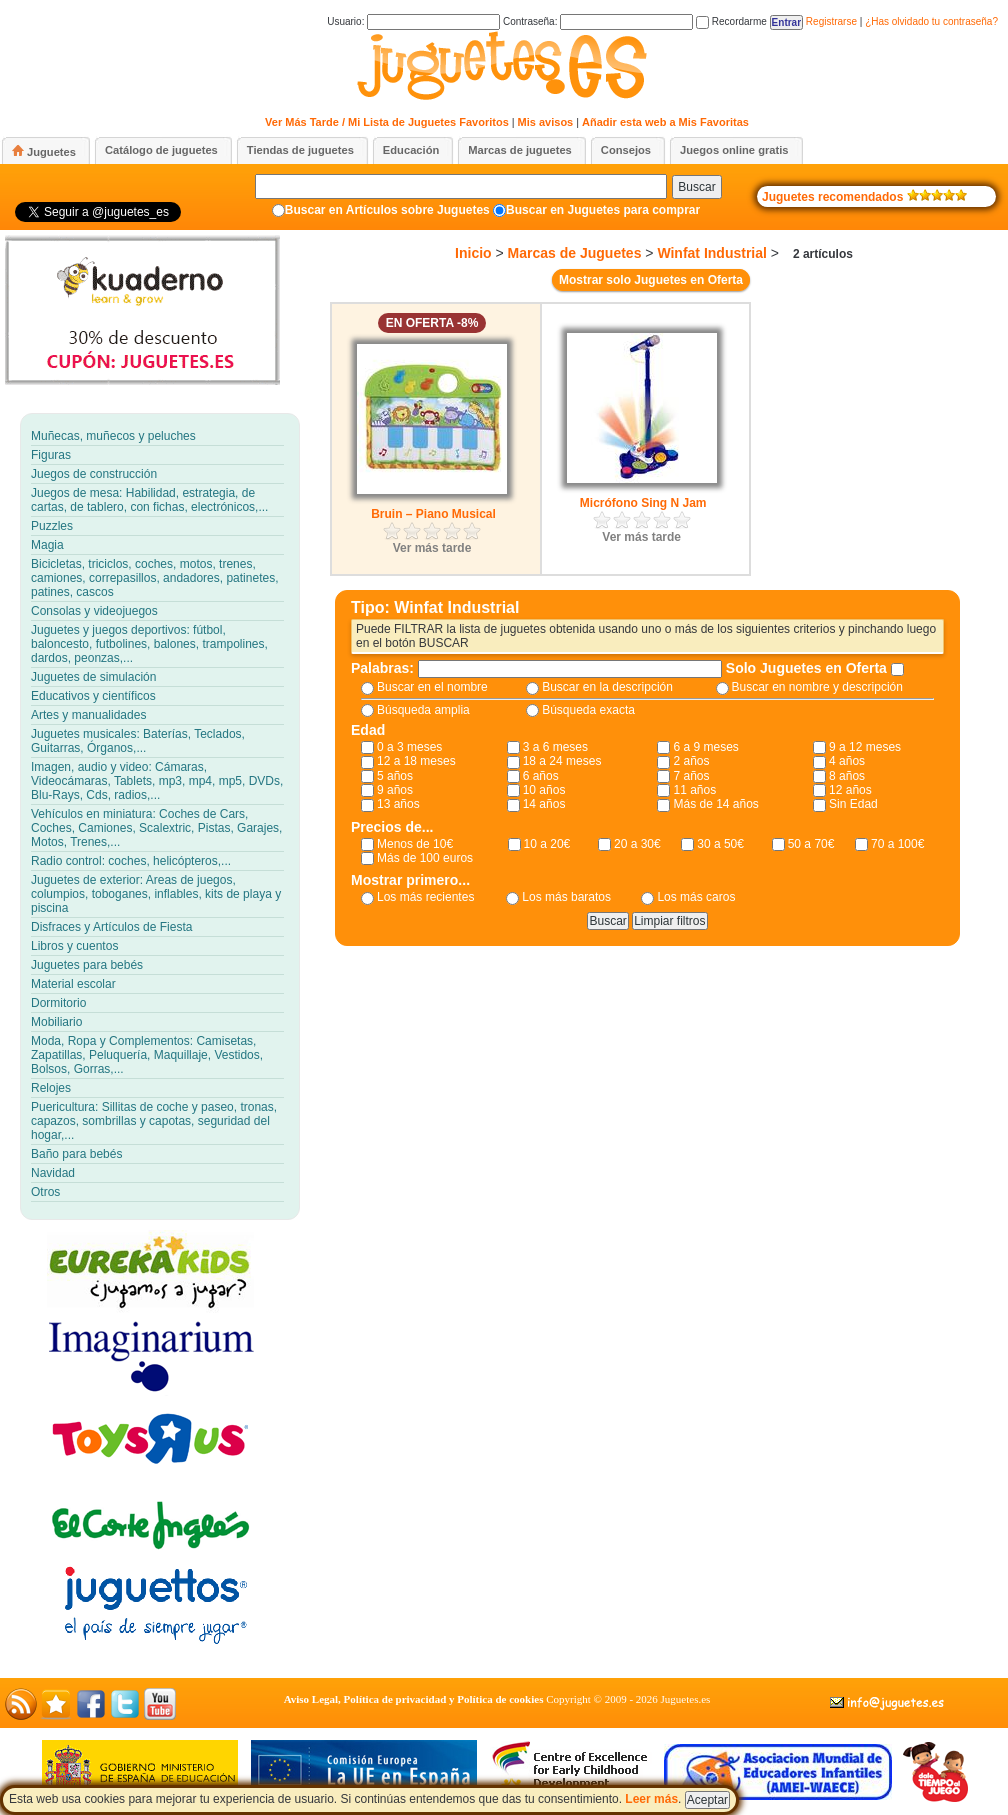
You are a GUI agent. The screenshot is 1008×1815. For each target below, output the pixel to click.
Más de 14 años (715, 804)
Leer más (651, 1799)
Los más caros (696, 897)
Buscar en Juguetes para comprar (603, 210)
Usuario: (413, 21)
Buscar (696, 187)
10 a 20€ (547, 844)
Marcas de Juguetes (575, 253)
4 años (847, 761)
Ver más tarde (432, 548)
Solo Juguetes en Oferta (808, 668)
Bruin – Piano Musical (433, 514)
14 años (544, 804)
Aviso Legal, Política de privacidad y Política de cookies (414, 1699)
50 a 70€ (811, 844)
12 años (850, 790)
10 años (544, 790)
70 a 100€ (897, 844)
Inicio (473, 253)
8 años (847, 776)
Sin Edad (853, 804)
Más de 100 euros (425, 858)
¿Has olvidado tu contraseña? (931, 21)
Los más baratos (566, 897)
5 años (395, 776)
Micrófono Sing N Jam (643, 503)
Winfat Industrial (712, 253)
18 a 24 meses (562, 761)
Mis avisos (546, 122)
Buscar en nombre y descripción (817, 687)
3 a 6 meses (555, 747)
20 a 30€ (637, 844)
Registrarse (831, 21)
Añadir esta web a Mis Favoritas (665, 122)
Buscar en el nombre (432, 687)
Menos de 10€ (415, 844)
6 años (541, 776)
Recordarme (731, 21)
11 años (694, 790)
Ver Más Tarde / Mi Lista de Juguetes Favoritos (387, 122)
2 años (691, 761)
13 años (398, 804)
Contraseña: (598, 21)
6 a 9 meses (705, 747)
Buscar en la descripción (607, 687)
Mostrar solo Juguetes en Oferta (651, 280)
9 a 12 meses (865, 747)
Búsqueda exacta (588, 710)
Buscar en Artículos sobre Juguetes (387, 210)
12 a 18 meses (416, 761)
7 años (691, 776)
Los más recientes (425, 897)
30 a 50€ (720, 844)
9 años (395, 790)
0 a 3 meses (409, 747)
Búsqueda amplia (423, 710)
